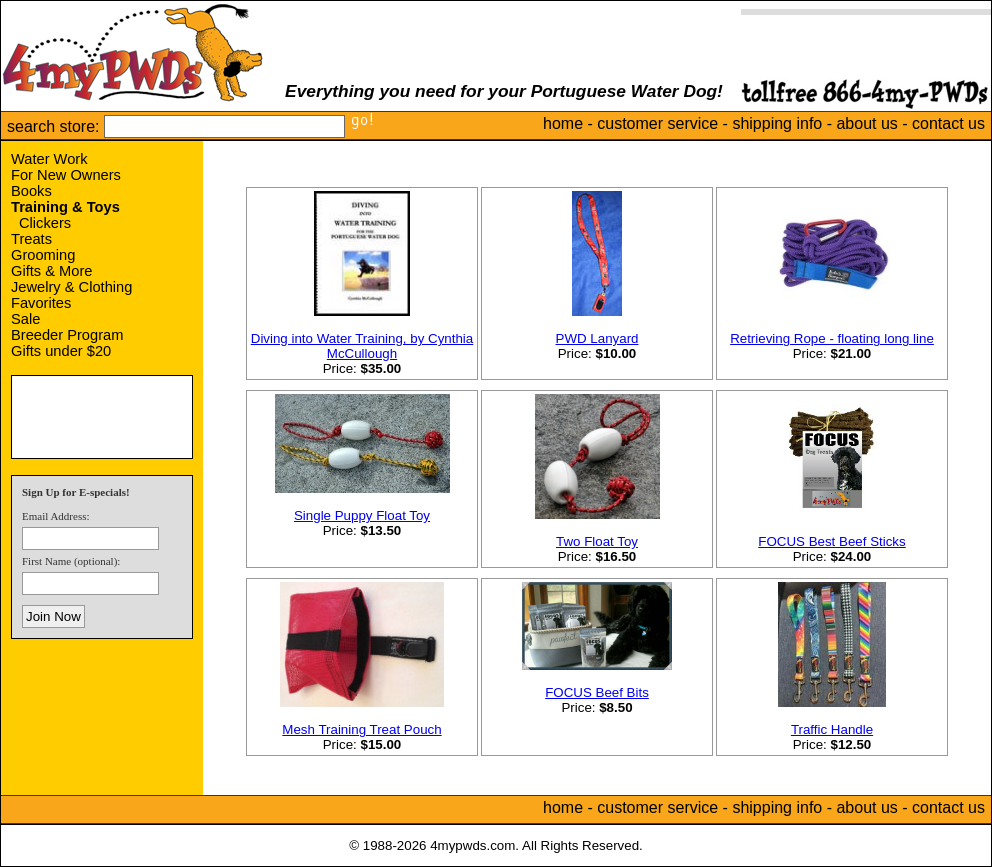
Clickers (45, 223)
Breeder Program (67, 335)
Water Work (49, 159)
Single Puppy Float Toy (362, 515)
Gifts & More (51, 271)
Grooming (43, 255)
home (563, 123)
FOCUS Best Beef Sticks (831, 541)
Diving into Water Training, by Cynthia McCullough (362, 346)
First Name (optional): (71, 561)
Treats (31, 239)
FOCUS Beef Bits (597, 692)
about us (866, 123)
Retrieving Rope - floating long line (832, 338)
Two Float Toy (597, 541)
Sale (25, 319)
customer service (657, 123)
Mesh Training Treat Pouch (361, 729)
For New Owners (66, 175)
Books (31, 191)
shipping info (777, 123)
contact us (948, 123)
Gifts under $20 (61, 351)
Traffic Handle (832, 729)
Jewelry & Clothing (71, 287)
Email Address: (56, 516)
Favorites (41, 303)
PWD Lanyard (597, 338)
